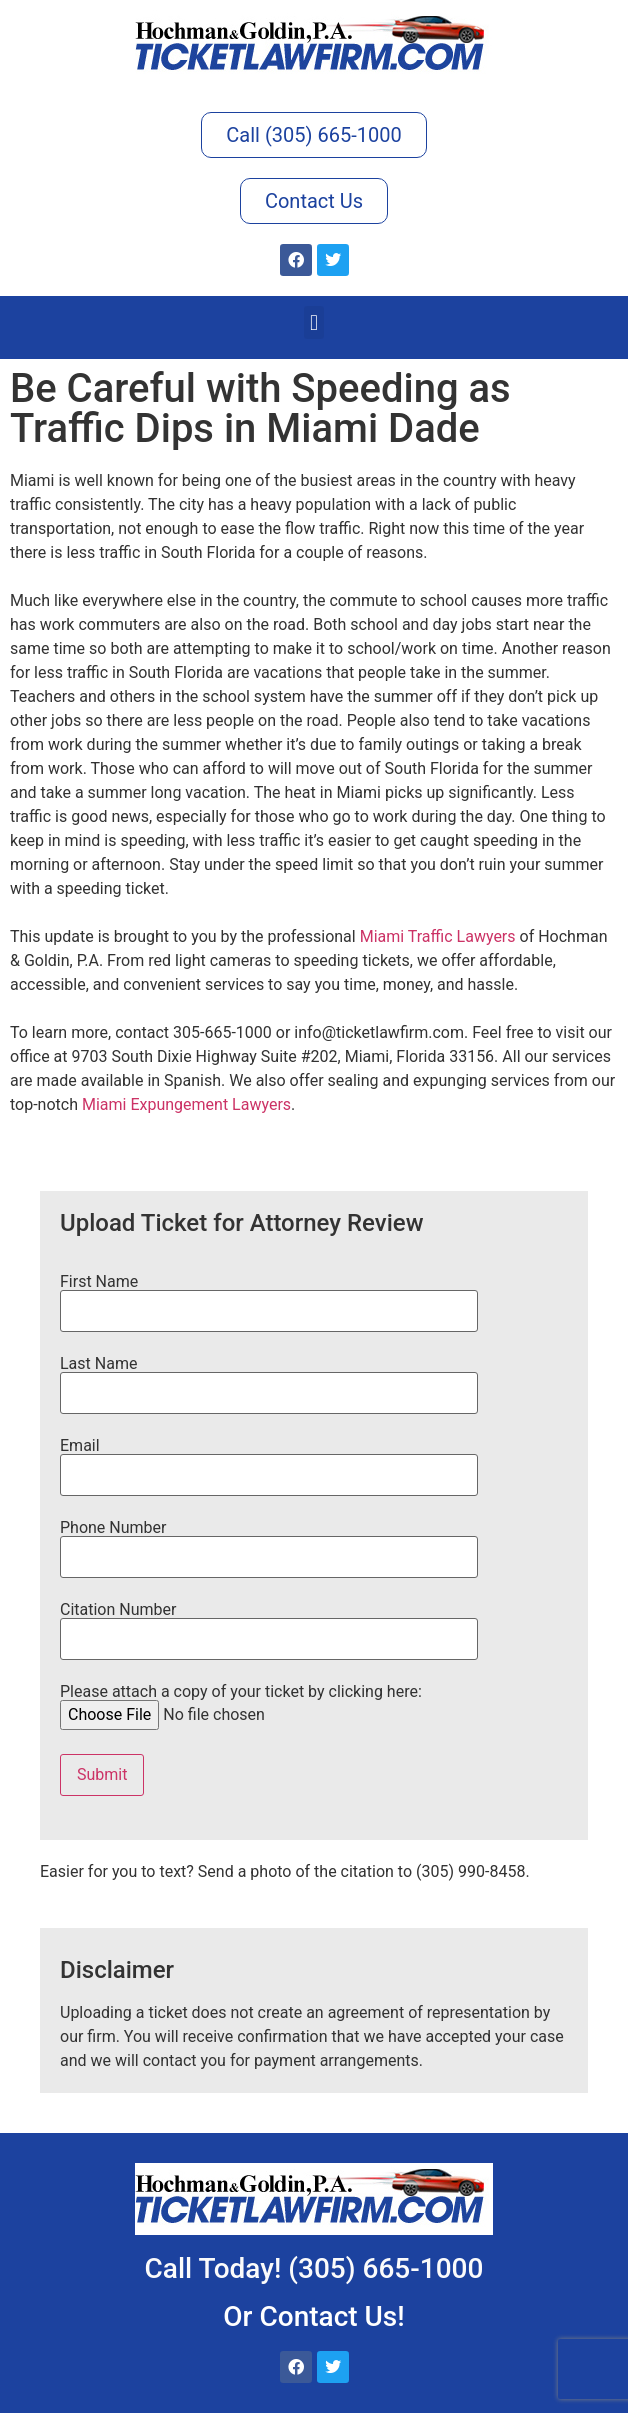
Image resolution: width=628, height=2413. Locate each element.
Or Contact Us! (313, 2316)
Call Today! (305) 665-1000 (314, 2268)
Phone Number (269, 1543)
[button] (313, 322)
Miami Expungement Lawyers (186, 1104)
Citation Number (269, 1625)
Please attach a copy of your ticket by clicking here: (241, 1704)
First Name (269, 1297)
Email (269, 1461)
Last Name (269, 1379)
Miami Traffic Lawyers (438, 936)
